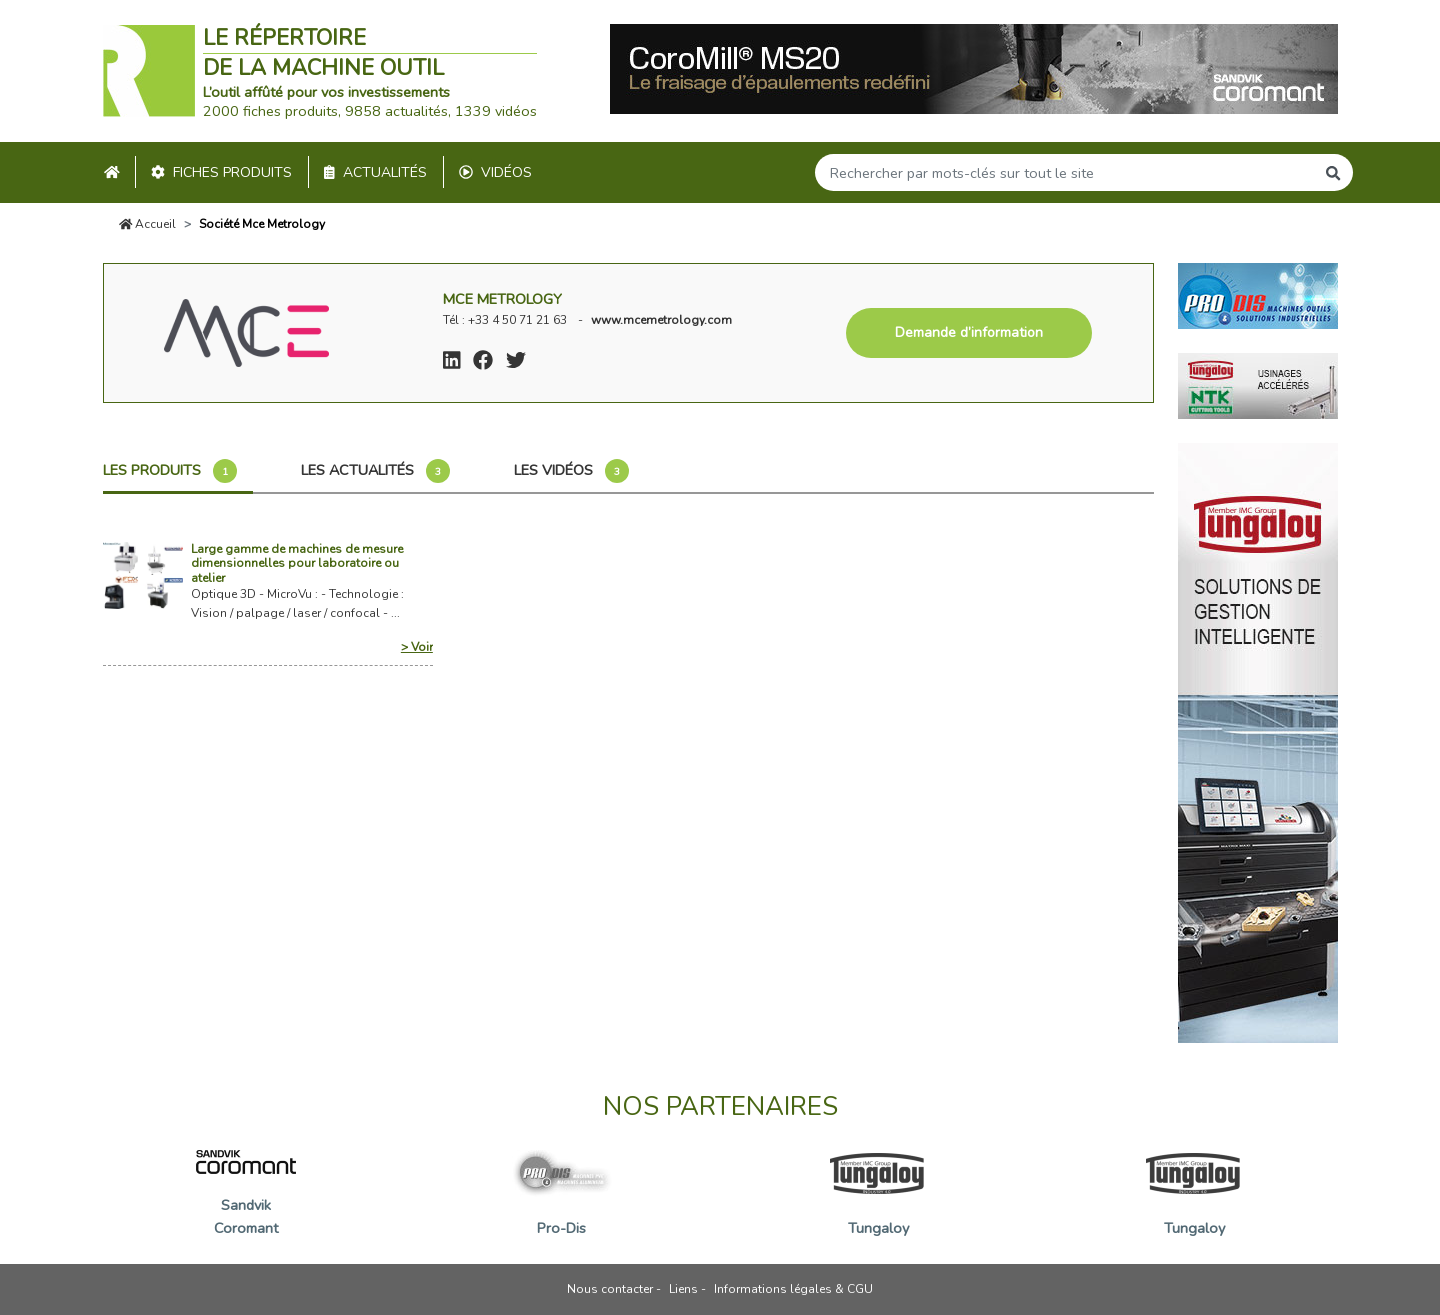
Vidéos (495, 172)
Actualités (375, 172)
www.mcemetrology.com (661, 320)
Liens (683, 1289)
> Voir (417, 647)
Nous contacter (610, 1289)
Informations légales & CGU (793, 1289)
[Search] (1065, 172)
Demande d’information (969, 332)
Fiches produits (221, 172)
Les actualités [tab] (375, 471)
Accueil (148, 224)
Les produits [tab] (170, 471)
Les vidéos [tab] (571, 471)
